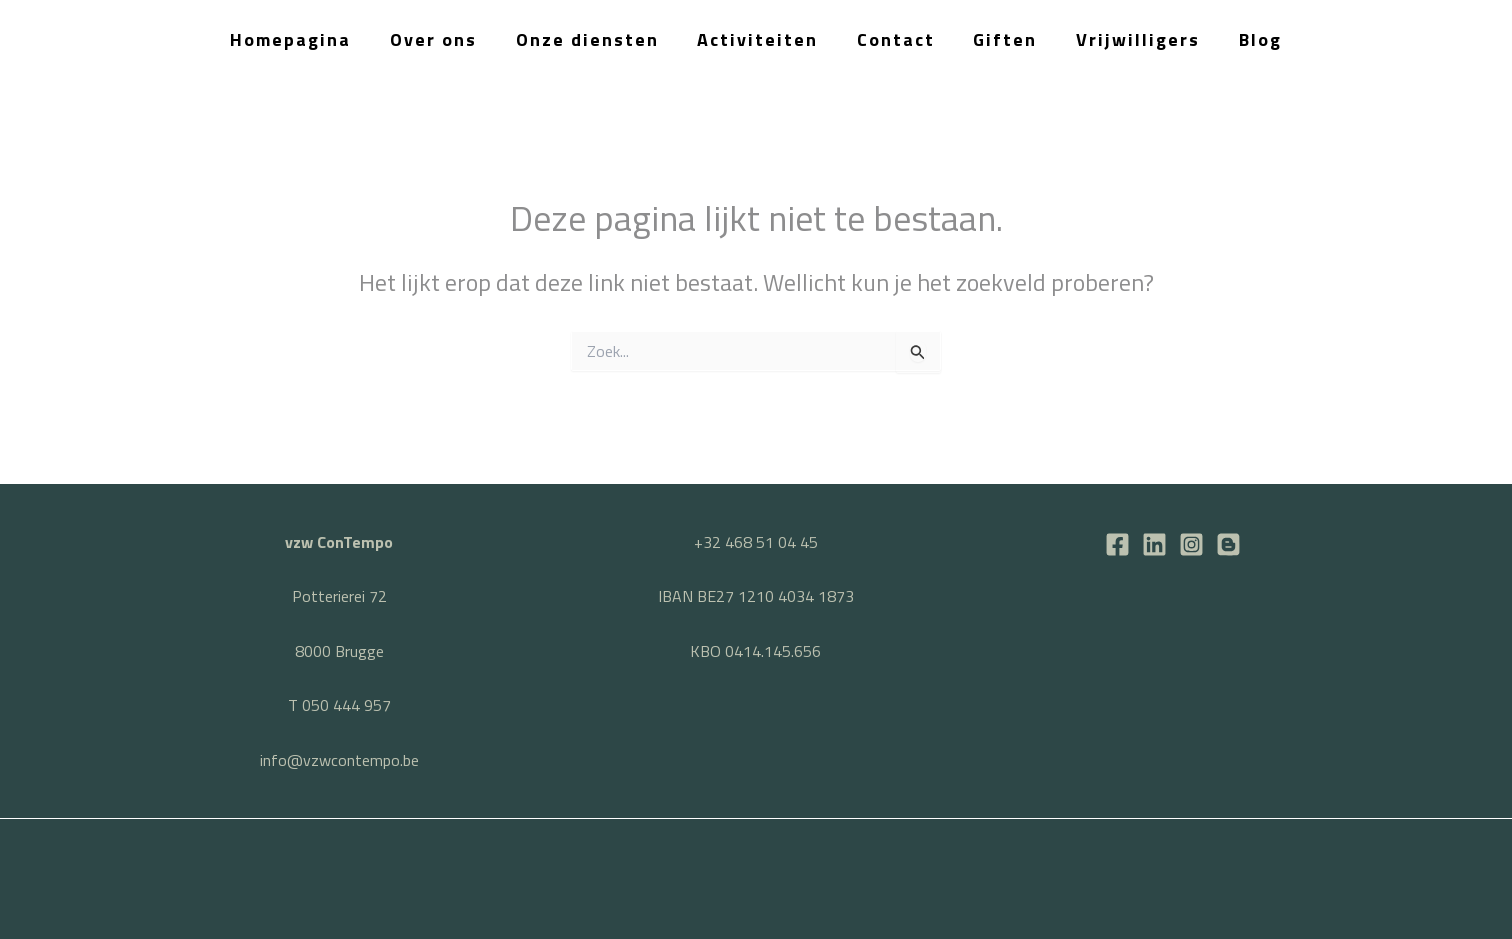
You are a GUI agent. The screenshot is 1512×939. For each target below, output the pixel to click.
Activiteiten (759, 39)
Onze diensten (591, 39)
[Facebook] (1117, 544)
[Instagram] (1191, 544)
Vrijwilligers (1132, 39)
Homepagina (300, 39)
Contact (895, 39)
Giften (1002, 39)
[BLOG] (1228, 544)
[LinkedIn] (1154, 544)
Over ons (440, 39)
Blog (1251, 39)
